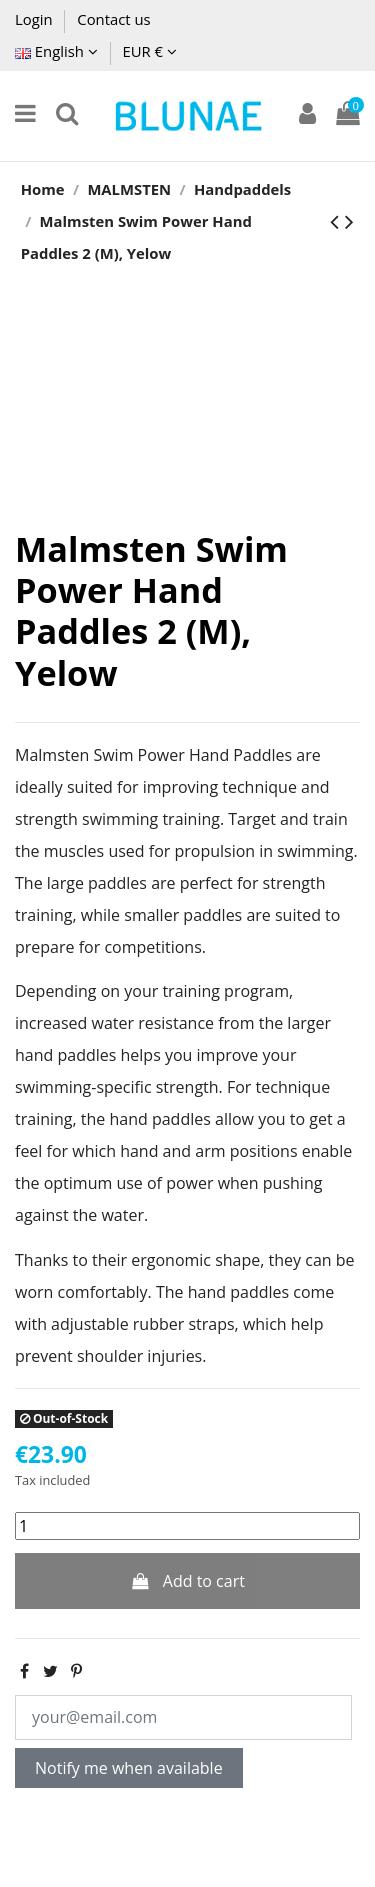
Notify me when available (129, 1768)
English (56, 51)
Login (35, 19)
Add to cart (187, 1581)
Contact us (113, 19)
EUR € (150, 51)
